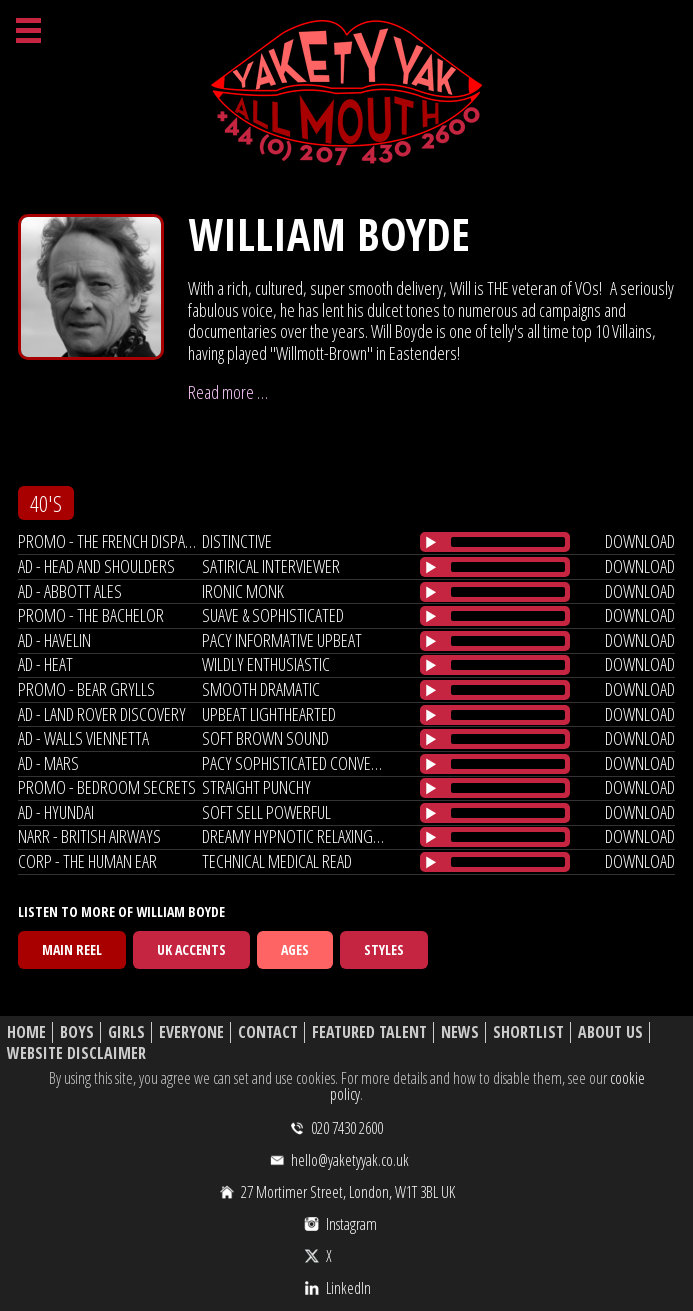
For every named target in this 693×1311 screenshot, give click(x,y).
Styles (384, 949)
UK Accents (191, 949)
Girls (126, 1032)
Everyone (191, 1032)
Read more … (228, 392)
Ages (295, 949)
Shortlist (528, 1032)
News (460, 1032)
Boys (77, 1032)
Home (26, 1032)
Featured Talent (369, 1032)
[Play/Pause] (431, 542)
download (640, 541)
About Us (610, 1032)
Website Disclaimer (76, 1053)
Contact (268, 1032)
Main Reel (72, 949)
